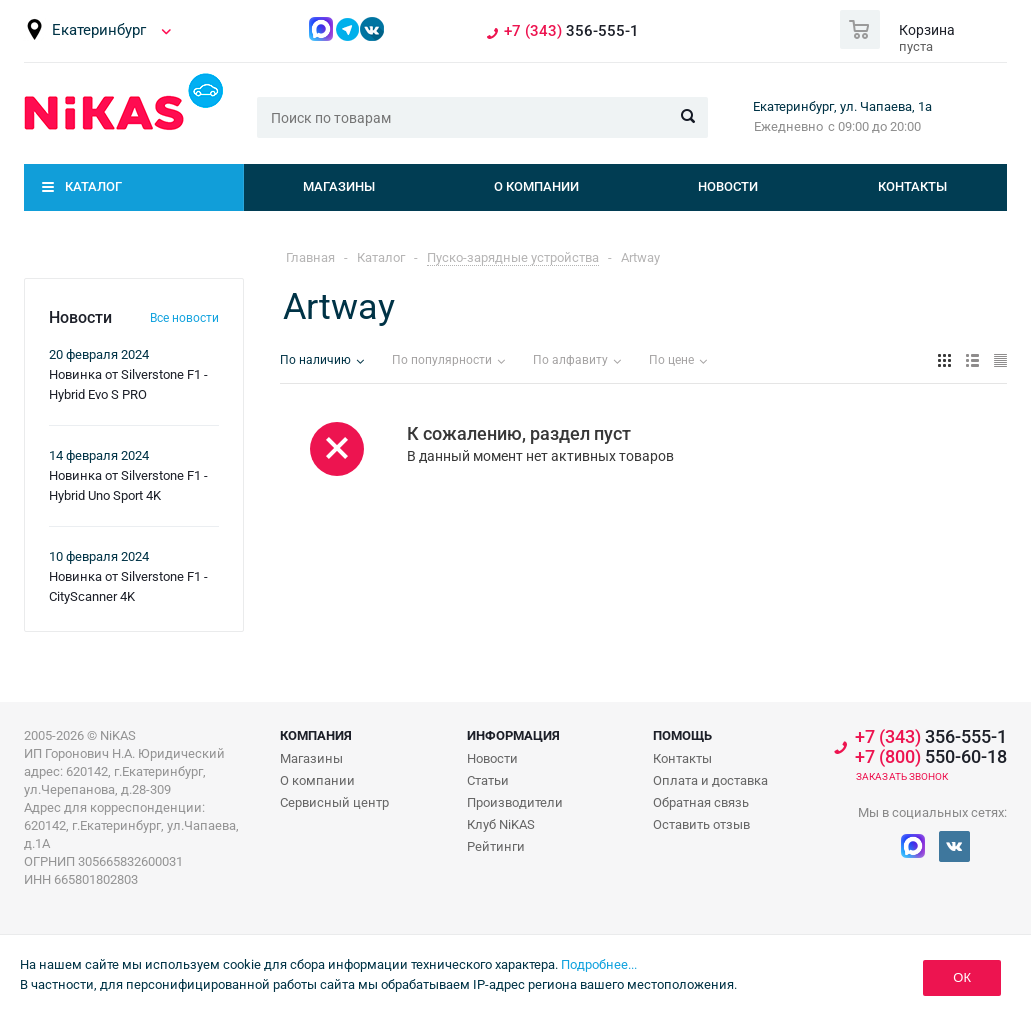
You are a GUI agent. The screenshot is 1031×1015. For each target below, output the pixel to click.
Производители (515, 802)
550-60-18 (931, 757)
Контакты (912, 186)
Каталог (93, 186)
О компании (536, 186)
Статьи (488, 780)
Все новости (184, 318)
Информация (513, 735)
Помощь (682, 735)
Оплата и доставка (710, 780)
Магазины (339, 186)
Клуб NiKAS (501, 824)
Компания (316, 735)
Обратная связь (701, 802)
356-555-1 (571, 31)
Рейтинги (496, 846)
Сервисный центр (334, 802)
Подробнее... (599, 964)
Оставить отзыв (701, 824)
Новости (728, 186)
